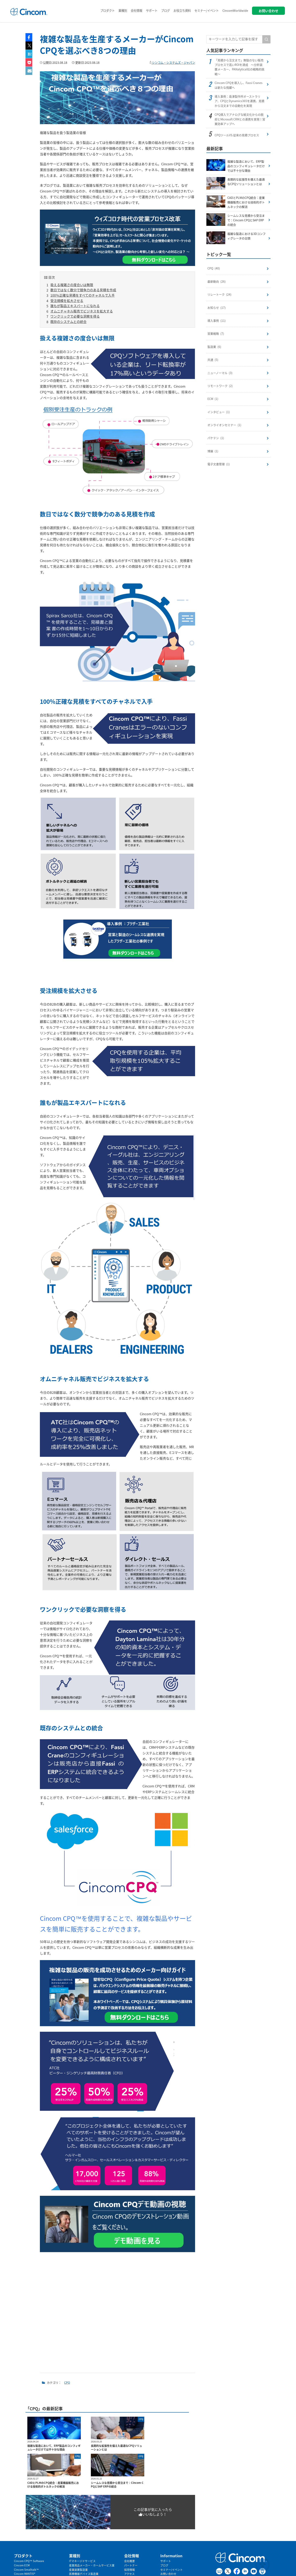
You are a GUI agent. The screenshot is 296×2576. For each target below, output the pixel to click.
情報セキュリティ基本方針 (176, 2554)
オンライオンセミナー (225, 428)
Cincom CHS (21, 2550)
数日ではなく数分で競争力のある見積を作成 (82, 293)
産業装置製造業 (78, 2541)
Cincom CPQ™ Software (29, 2532)
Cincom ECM (22, 2537)
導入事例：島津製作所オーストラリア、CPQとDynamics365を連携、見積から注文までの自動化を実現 (240, 104)
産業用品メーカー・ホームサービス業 (91, 2537)
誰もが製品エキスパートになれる (74, 309)
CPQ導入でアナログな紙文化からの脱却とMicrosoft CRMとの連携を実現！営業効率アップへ (240, 122)
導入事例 (217, 324)
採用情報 (129, 2541)
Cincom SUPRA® (24, 2554)
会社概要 (129, 2532)
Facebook (236, 2543)
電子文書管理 (219, 467)
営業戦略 (216, 337)
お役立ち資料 (182, 10)
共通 (213, 363)
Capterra (262, 2543)
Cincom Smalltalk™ (26, 2541)
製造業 (215, 350)
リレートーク (220, 297)
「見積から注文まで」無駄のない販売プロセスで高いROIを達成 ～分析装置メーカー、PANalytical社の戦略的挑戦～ (240, 70)
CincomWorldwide (235, 10)
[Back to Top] (259, 2566)
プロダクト (107, 10)
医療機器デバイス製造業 (83, 2545)
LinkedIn (245, 2543)
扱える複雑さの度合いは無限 (71, 288)
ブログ (165, 10)
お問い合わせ (168, 2545)
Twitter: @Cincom (228, 2543)
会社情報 (136, 10)
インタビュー (219, 415)
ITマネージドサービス (82, 2532)
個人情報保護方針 (171, 2550)
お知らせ (217, 311)
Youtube (254, 2543)
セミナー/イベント (206, 10)
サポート (151, 10)
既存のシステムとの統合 (68, 325)
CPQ (66, 2387)
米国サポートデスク (172, 2562)
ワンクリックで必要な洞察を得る (74, 320)
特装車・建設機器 (79, 2550)
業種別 (122, 10)
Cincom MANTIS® (24, 2545)
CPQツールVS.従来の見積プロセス (237, 138)
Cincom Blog (219, 2543)
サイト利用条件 (169, 2558)
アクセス (129, 2545)
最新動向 (217, 284)
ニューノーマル (220, 376)
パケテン (216, 441)
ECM (213, 402)
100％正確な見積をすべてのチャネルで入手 (82, 299)
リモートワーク (220, 389)
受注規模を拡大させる (66, 304)
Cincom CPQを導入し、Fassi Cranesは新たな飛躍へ (240, 88)
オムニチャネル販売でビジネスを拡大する (81, 314)
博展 (213, 454)
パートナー (131, 2537)
